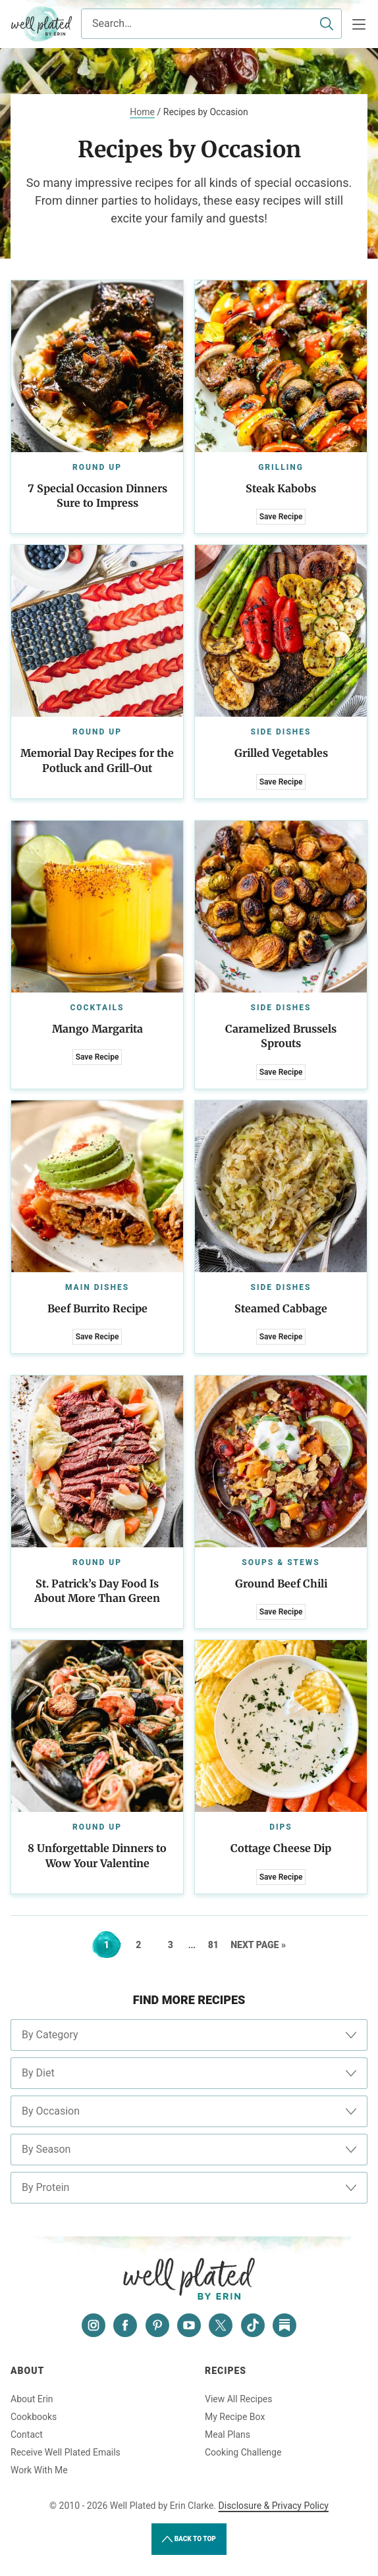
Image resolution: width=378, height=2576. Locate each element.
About (27, 2370)
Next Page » (258, 1944)
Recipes (225, 2370)
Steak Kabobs (281, 488)
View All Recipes (238, 2399)
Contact (27, 2434)
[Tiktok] (253, 2325)
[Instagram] (93, 2325)
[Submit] (326, 23)
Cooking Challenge (243, 2452)
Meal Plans (227, 2434)
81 (217, 1944)
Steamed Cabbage (280, 1308)
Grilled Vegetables (281, 753)
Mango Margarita (97, 1028)
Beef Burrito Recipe (97, 1308)
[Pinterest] (157, 2325)
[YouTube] (189, 2325)
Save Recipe (281, 516)
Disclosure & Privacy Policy (274, 2505)
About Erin (32, 2399)
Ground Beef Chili (281, 1583)
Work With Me (39, 2470)
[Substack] (284, 2325)
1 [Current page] (112, 1944)
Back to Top (189, 2539)
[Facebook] (125, 2325)
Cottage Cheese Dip (280, 1848)
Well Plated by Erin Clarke (42, 24)
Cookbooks (34, 2416)
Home (142, 112)
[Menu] (359, 24)
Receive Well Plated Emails (66, 2452)
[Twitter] (220, 2325)
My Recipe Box (235, 2416)
